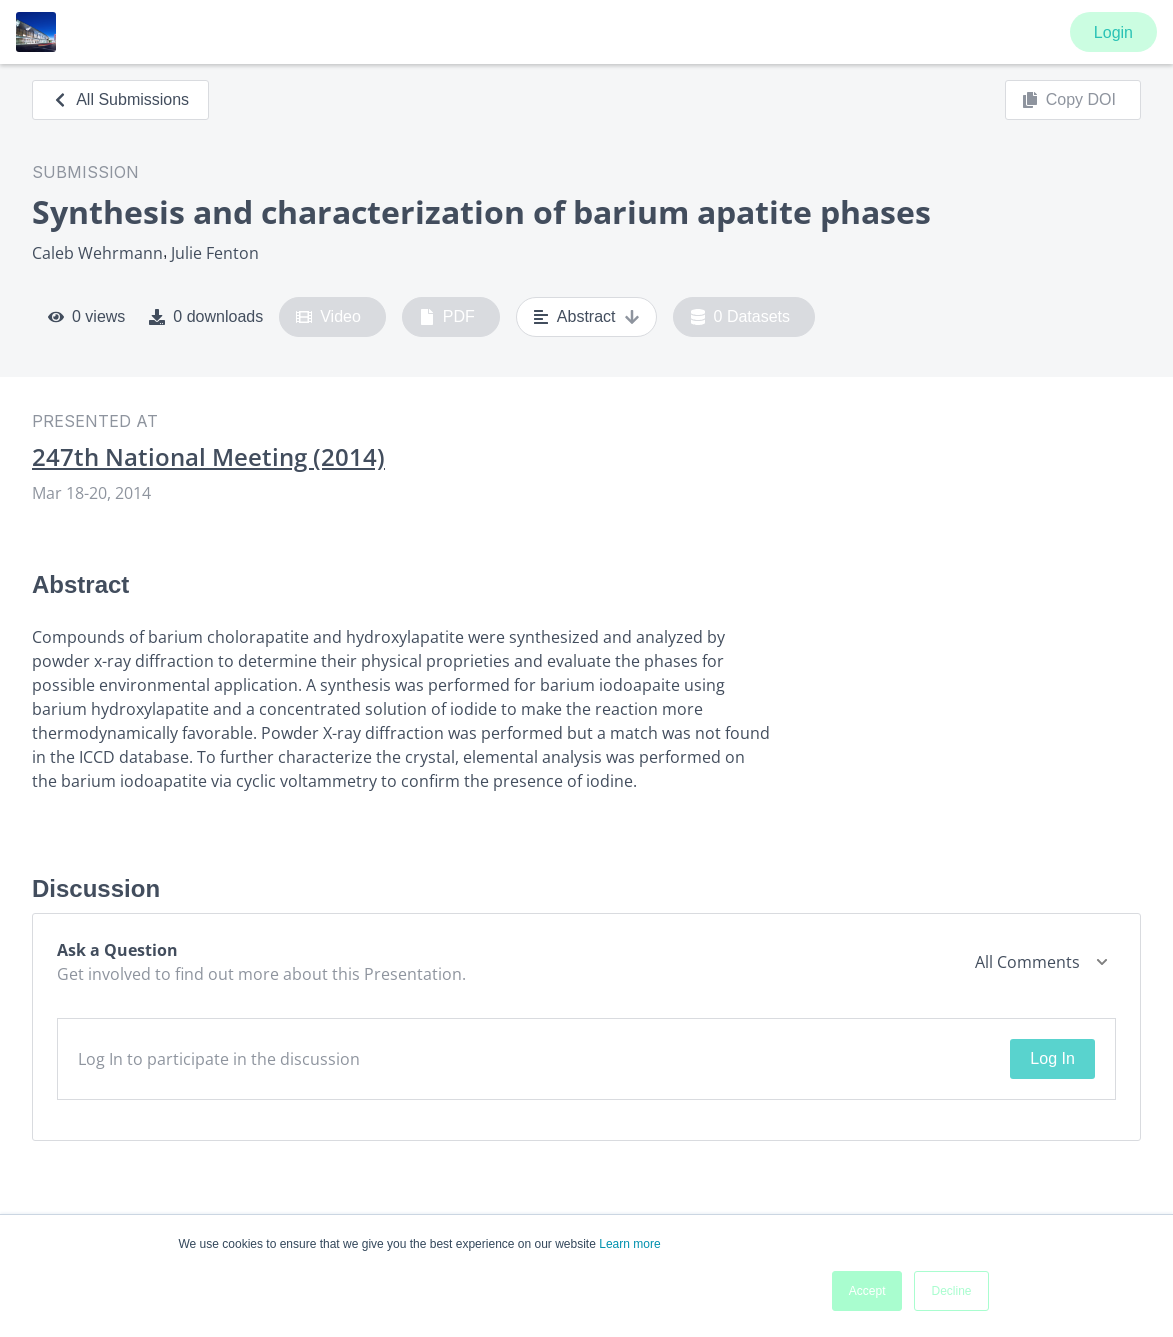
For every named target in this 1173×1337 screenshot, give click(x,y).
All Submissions (120, 99)
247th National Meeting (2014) (208, 457)
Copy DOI (1069, 100)
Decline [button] (951, 1291)
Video (328, 317)
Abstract (586, 317)
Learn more (629, 1244)
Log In (1052, 1058)
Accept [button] (867, 1291)
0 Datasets (740, 317)
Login (1113, 32)
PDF (447, 317)
